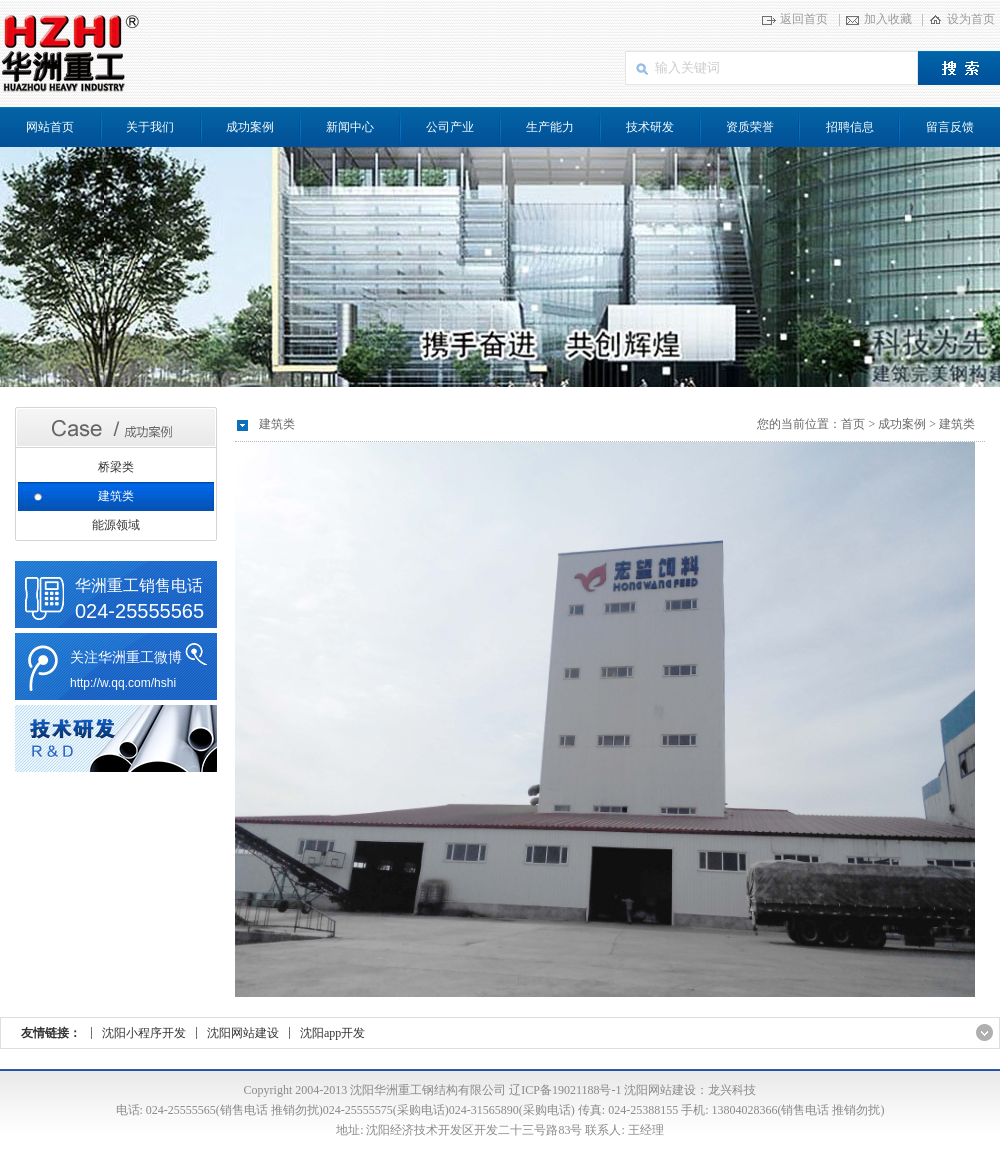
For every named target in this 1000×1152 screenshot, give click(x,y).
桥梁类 (116, 467)
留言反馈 (950, 127)
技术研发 (650, 127)
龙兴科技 (732, 1090)
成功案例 (250, 127)
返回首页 (804, 19)
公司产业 (450, 127)
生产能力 (550, 127)
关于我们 (150, 127)
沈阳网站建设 (243, 1033)
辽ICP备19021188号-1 (565, 1090)
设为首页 (971, 19)
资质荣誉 (750, 127)
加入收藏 (888, 19)
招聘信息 (850, 127)
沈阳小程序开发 (144, 1033)
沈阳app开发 (332, 1033)
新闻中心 (350, 127)
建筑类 (116, 496)
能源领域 (116, 525)
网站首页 (50, 127)
